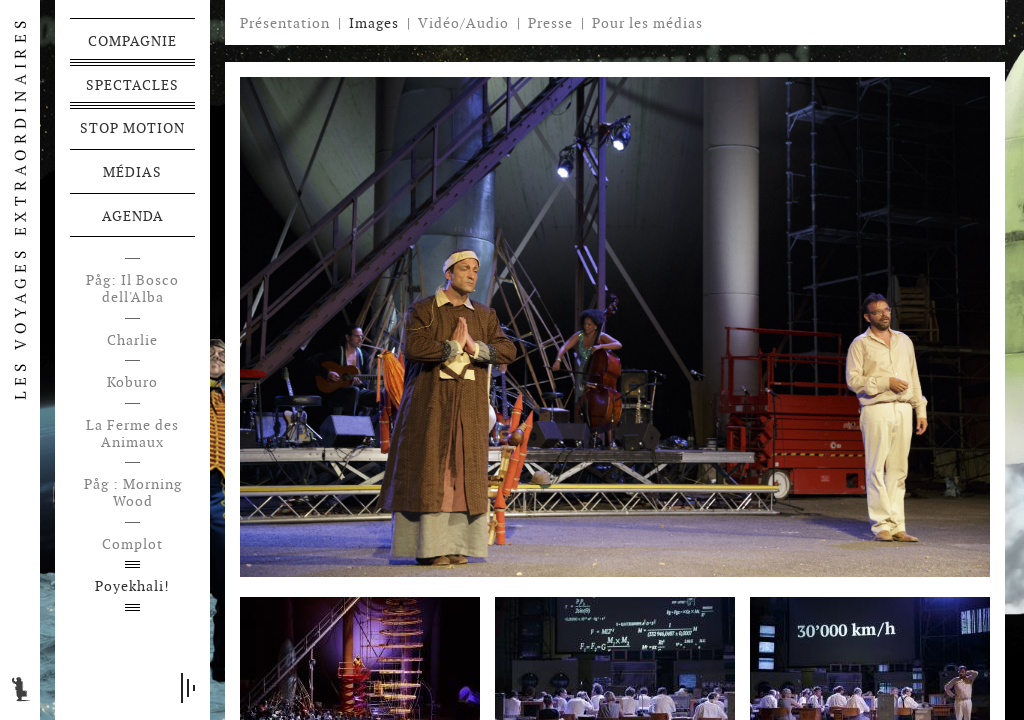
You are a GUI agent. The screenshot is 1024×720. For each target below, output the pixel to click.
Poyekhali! (132, 586)
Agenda (133, 216)
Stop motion (132, 128)
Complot (132, 544)
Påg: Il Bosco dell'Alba (132, 289)
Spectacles (132, 85)
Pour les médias (647, 23)
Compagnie (132, 41)
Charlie (132, 340)
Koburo (132, 382)
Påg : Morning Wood (133, 493)
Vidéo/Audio (463, 23)
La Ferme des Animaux (132, 434)
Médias (132, 172)
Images (374, 23)
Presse (550, 23)
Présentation (285, 23)
